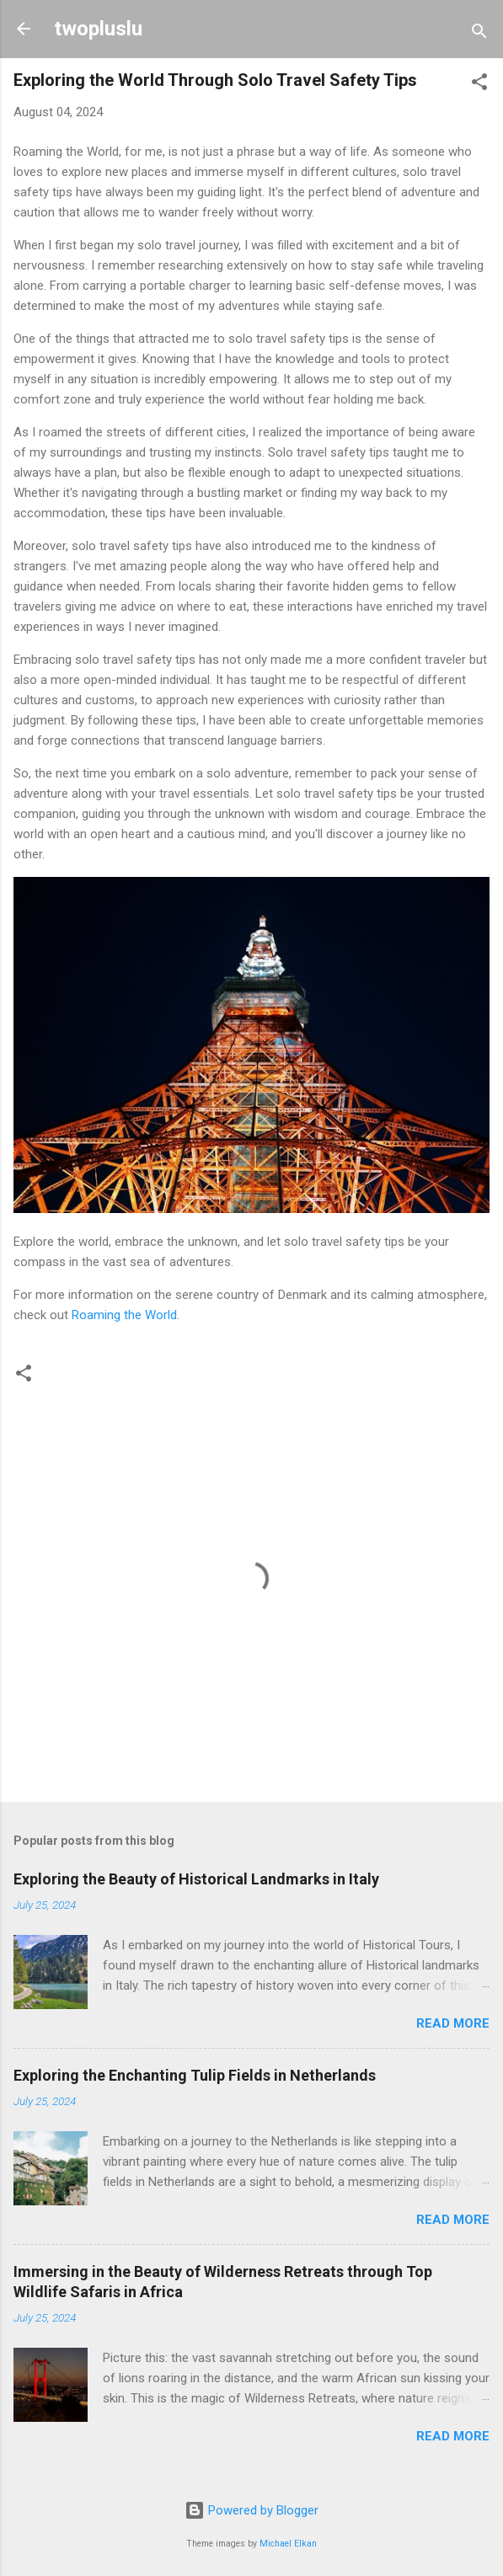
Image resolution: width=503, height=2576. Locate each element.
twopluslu (98, 28)
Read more (453, 2023)
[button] (479, 85)
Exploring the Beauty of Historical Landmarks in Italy (196, 1879)
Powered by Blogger (251, 2510)
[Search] (479, 34)
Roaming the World (124, 1315)
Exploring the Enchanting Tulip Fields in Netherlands (194, 2075)
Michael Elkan (288, 2543)
